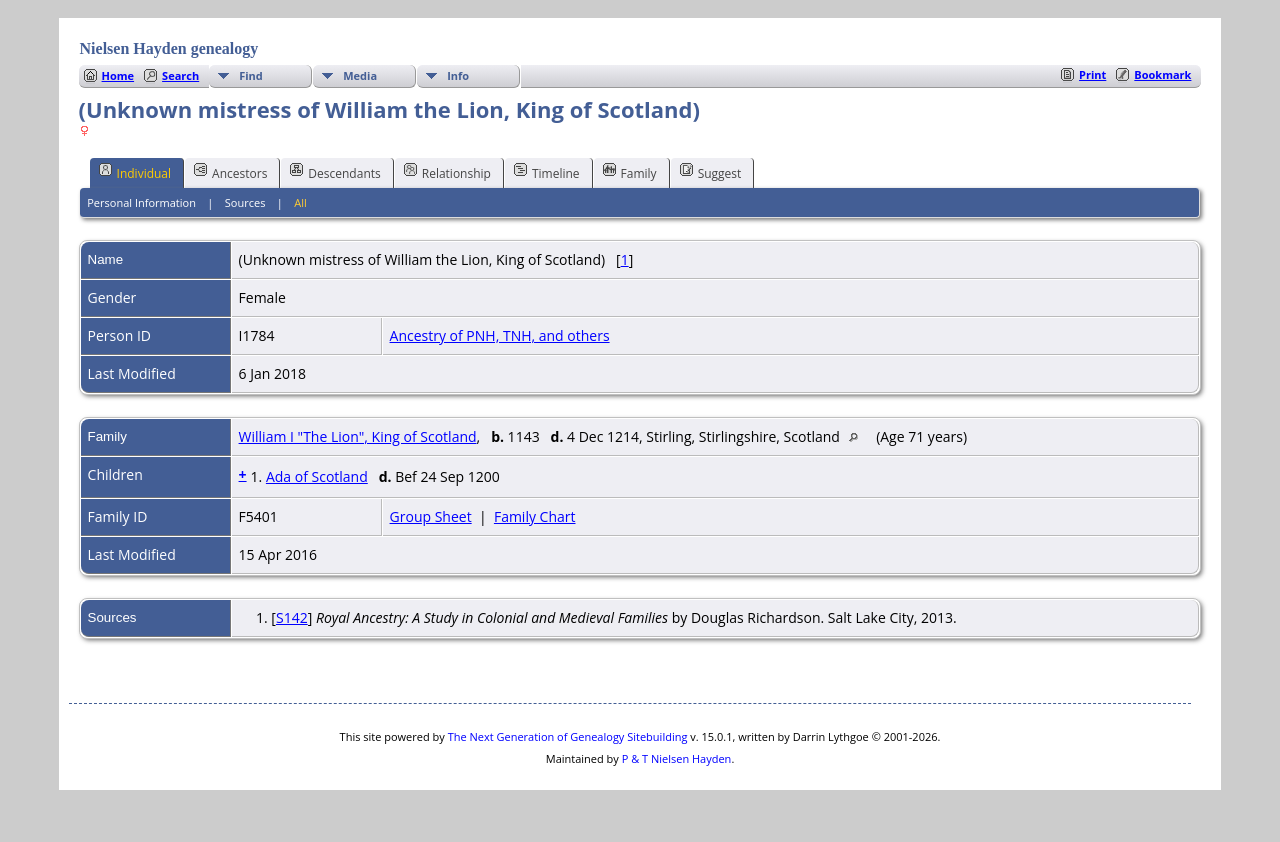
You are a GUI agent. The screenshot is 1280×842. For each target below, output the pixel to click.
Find (251, 75)
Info (458, 75)
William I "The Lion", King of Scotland (358, 436)
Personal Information (141, 202)
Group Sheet (431, 516)
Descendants (335, 172)
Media (360, 75)
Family (630, 172)
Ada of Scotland (317, 476)
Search (180, 75)
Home (118, 75)
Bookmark (1162, 74)
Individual (135, 172)
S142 (292, 617)
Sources (245, 202)
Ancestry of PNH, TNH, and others (500, 335)
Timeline (547, 172)
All (300, 202)
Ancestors (230, 172)
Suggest (711, 172)
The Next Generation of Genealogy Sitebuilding (568, 736)
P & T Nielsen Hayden (677, 758)
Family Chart (535, 516)
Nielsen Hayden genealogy (169, 48)
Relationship (447, 172)
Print (1092, 74)
